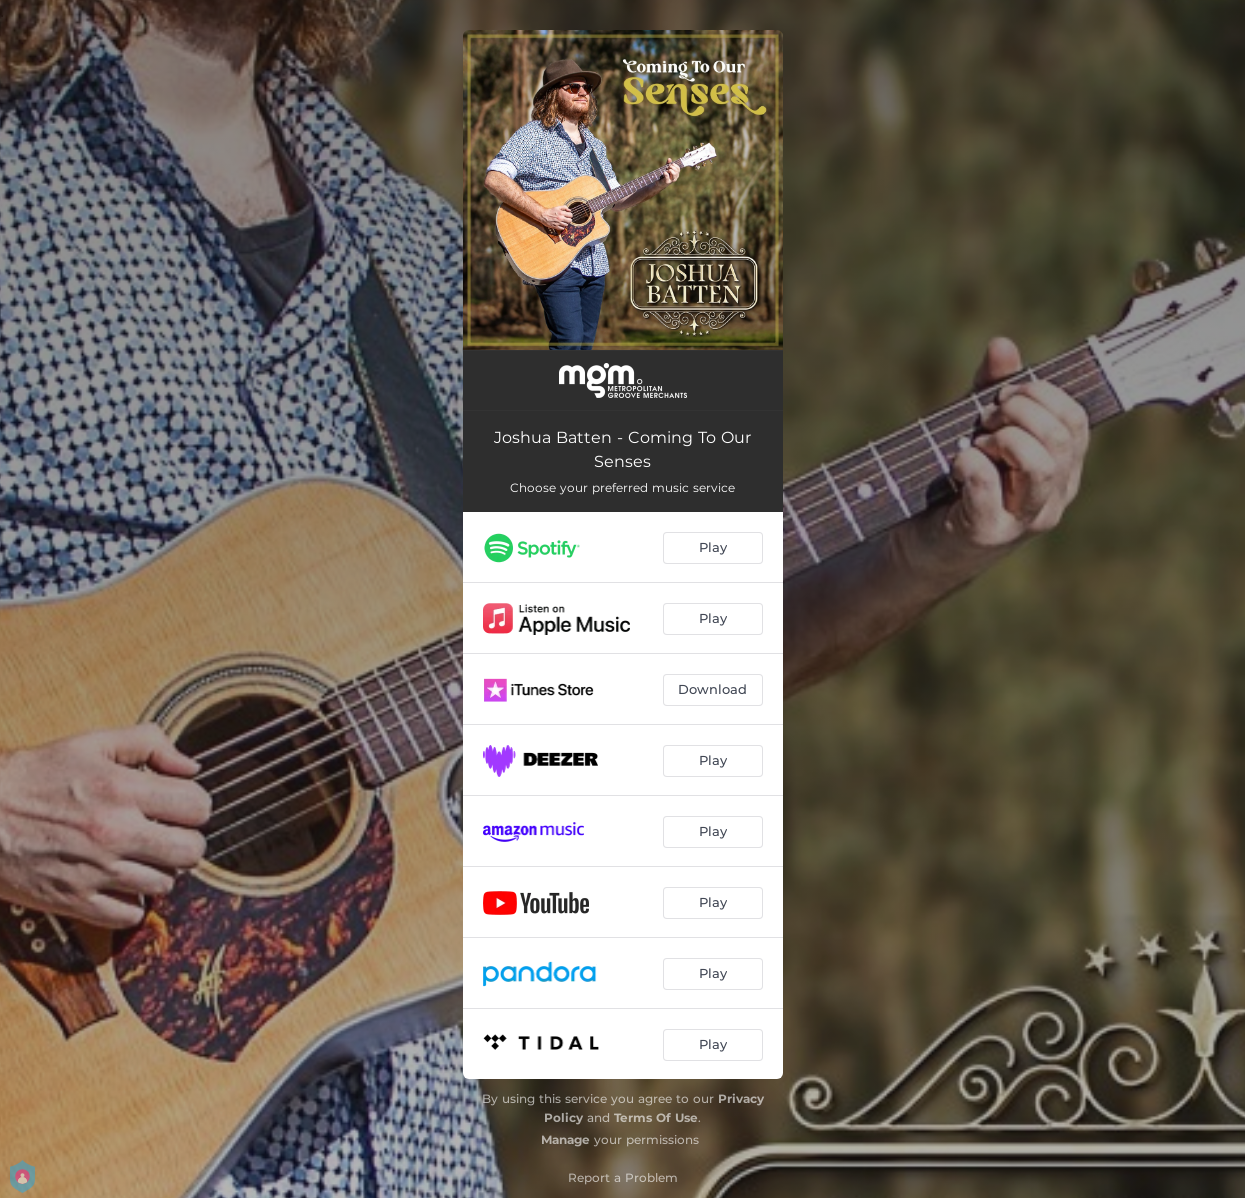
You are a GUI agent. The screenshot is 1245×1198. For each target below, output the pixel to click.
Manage (565, 1139)
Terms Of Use (656, 1117)
